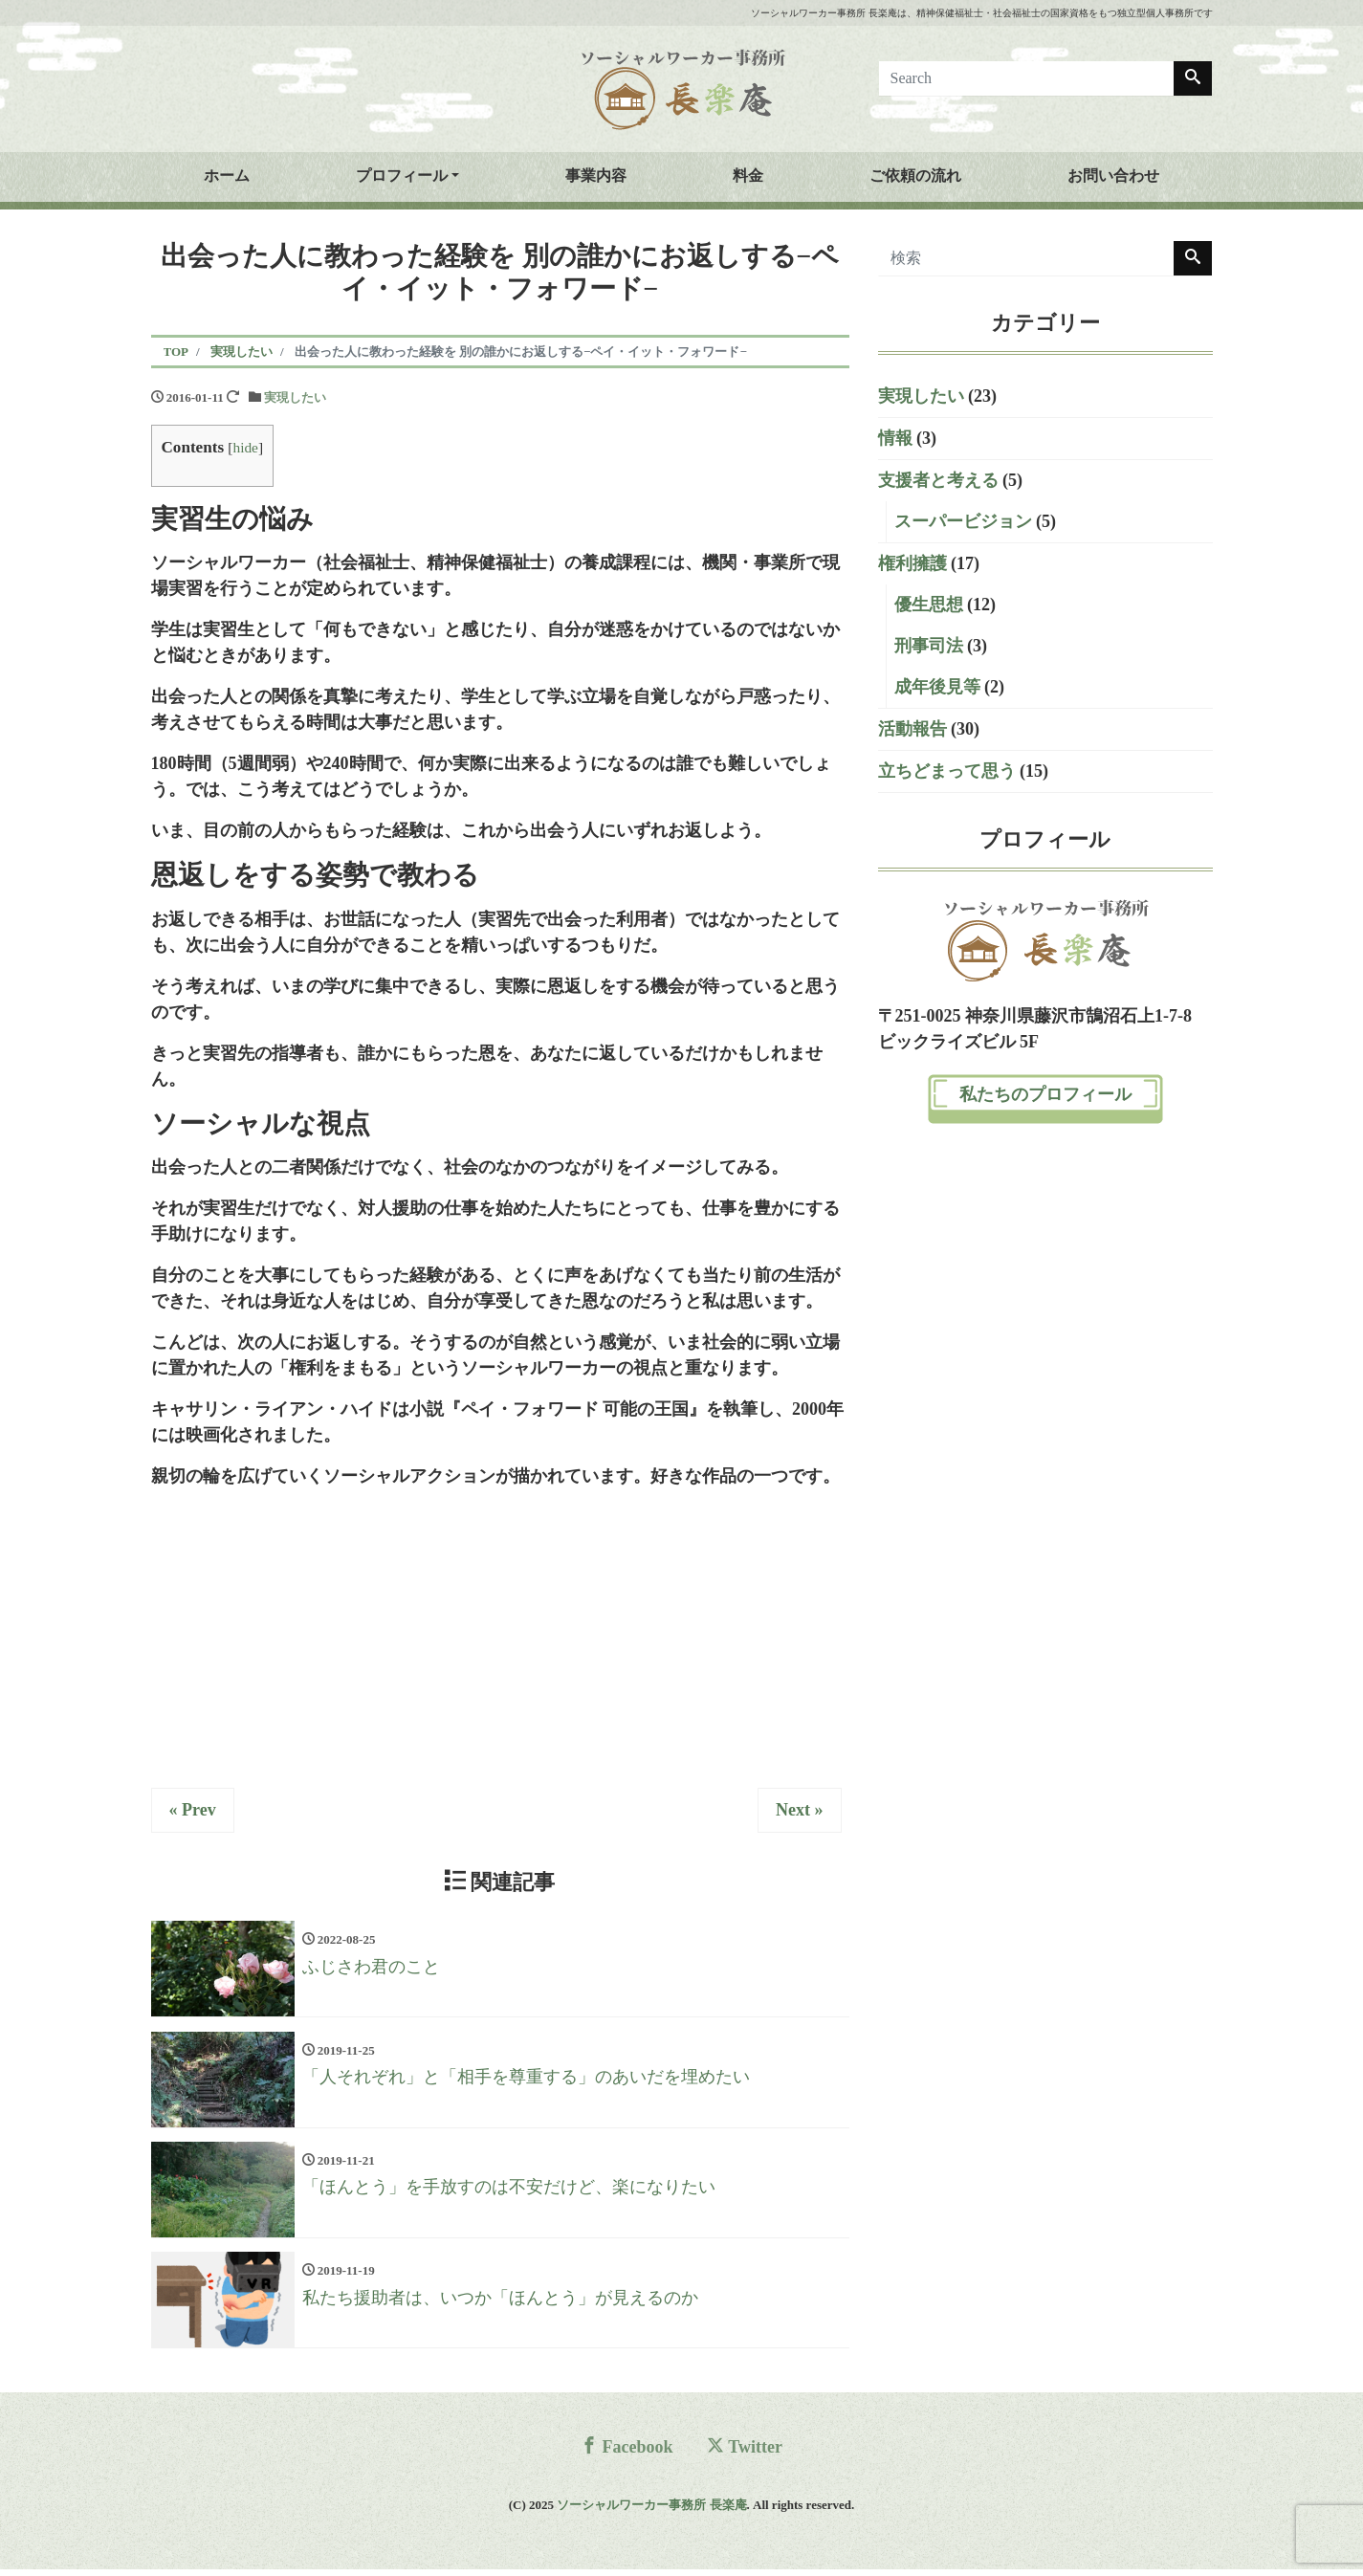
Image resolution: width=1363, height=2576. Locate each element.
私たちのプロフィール (1045, 1094)
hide (244, 447)
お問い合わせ (1113, 175)
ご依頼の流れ (915, 175)
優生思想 (928, 604)
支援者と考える (938, 480)
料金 (748, 175)
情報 (895, 438)
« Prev (192, 1809)
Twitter (744, 2453)
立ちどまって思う (947, 771)
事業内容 (596, 175)
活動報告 (912, 728)
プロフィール (402, 175)
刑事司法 (928, 645)
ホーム (227, 175)
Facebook (627, 2453)
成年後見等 (937, 686)
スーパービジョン (963, 521)
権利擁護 (912, 563)
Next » (799, 1809)
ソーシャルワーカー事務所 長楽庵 (651, 2511)
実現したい (295, 397)
